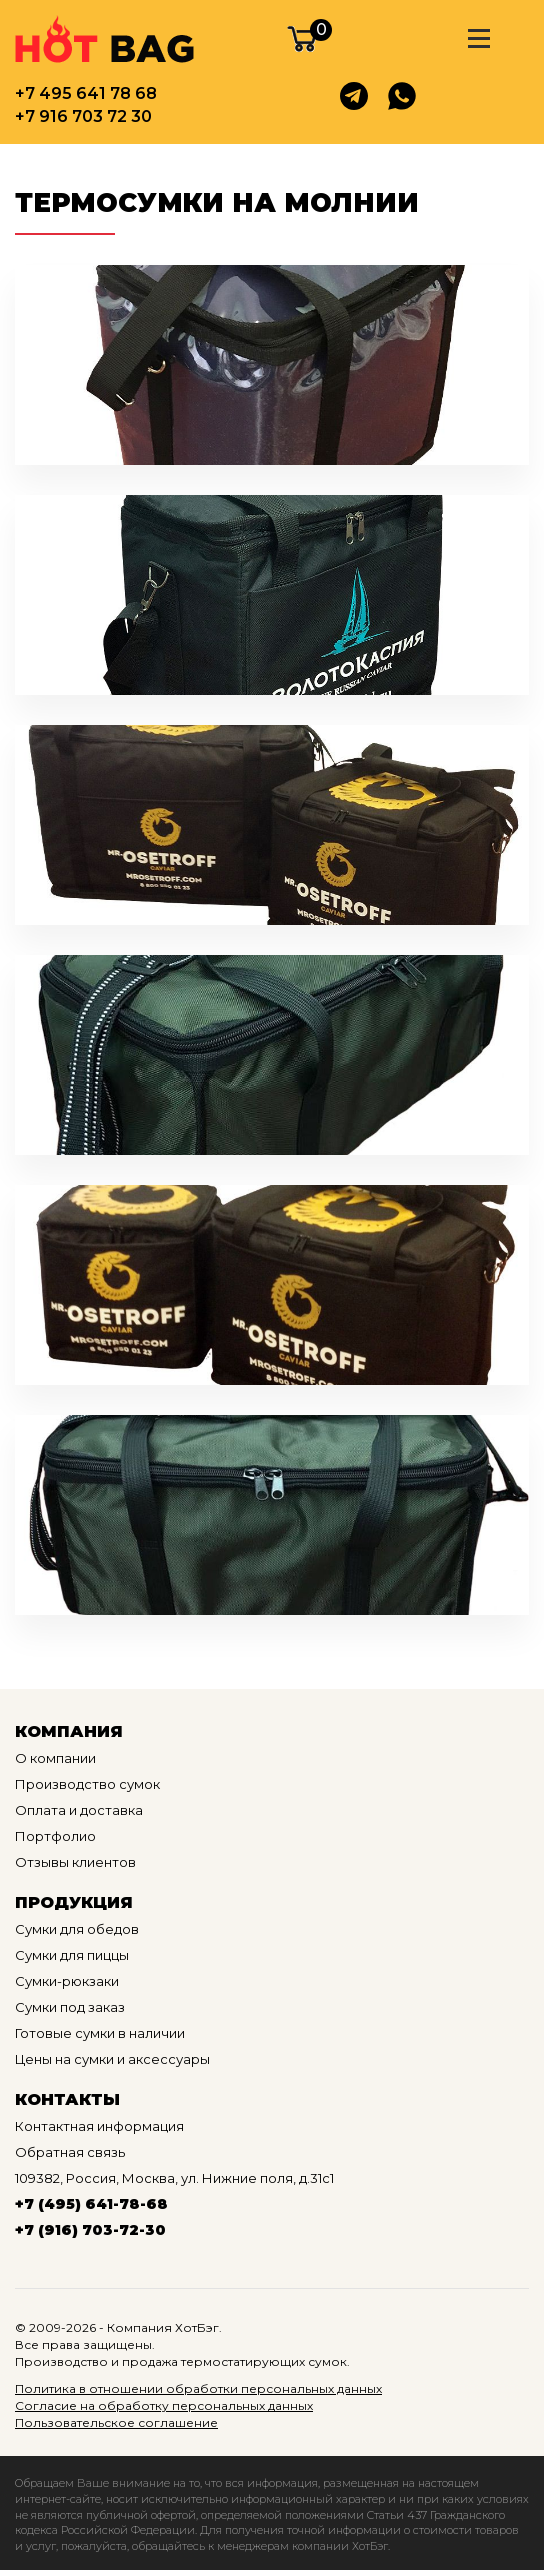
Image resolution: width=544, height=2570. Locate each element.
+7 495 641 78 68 (86, 93)
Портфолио (55, 1836)
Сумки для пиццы (72, 1955)
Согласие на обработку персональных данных (164, 2405)
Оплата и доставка (79, 1810)
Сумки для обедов (77, 1929)
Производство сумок (87, 1784)
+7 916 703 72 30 (83, 116)
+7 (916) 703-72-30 (90, 2230)
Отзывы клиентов (75, 1862)
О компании (55, 1758)
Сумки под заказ (70, 2007)
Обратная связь (70, 2152)
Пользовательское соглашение (116, 2422)
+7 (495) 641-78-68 (91, 2204)
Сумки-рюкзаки (67, 1981)
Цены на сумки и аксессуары (112, 2059)
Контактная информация (99, 2126)
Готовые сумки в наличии (100, 2033)
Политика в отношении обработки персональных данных (198, 2388)
